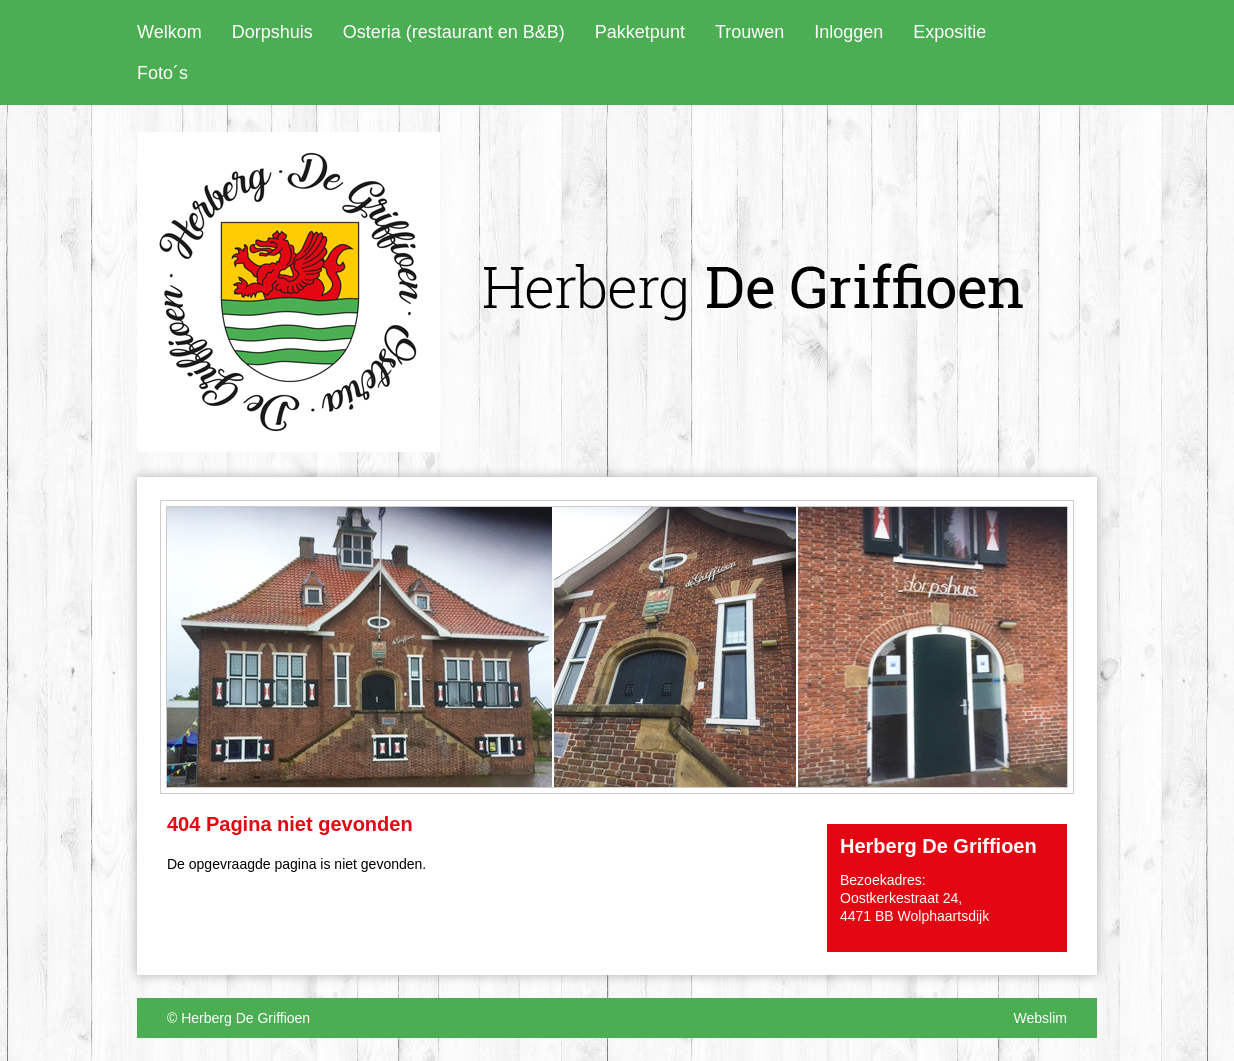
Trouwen (749, 32)
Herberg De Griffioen (245, 1018)
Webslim (1040, 1018)
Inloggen (848, 32)
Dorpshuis (272, 32)
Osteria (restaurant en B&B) (454, 32)
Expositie (949, 32)
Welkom (169, 32)
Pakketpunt (640, 32)
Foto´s (162, 73)
